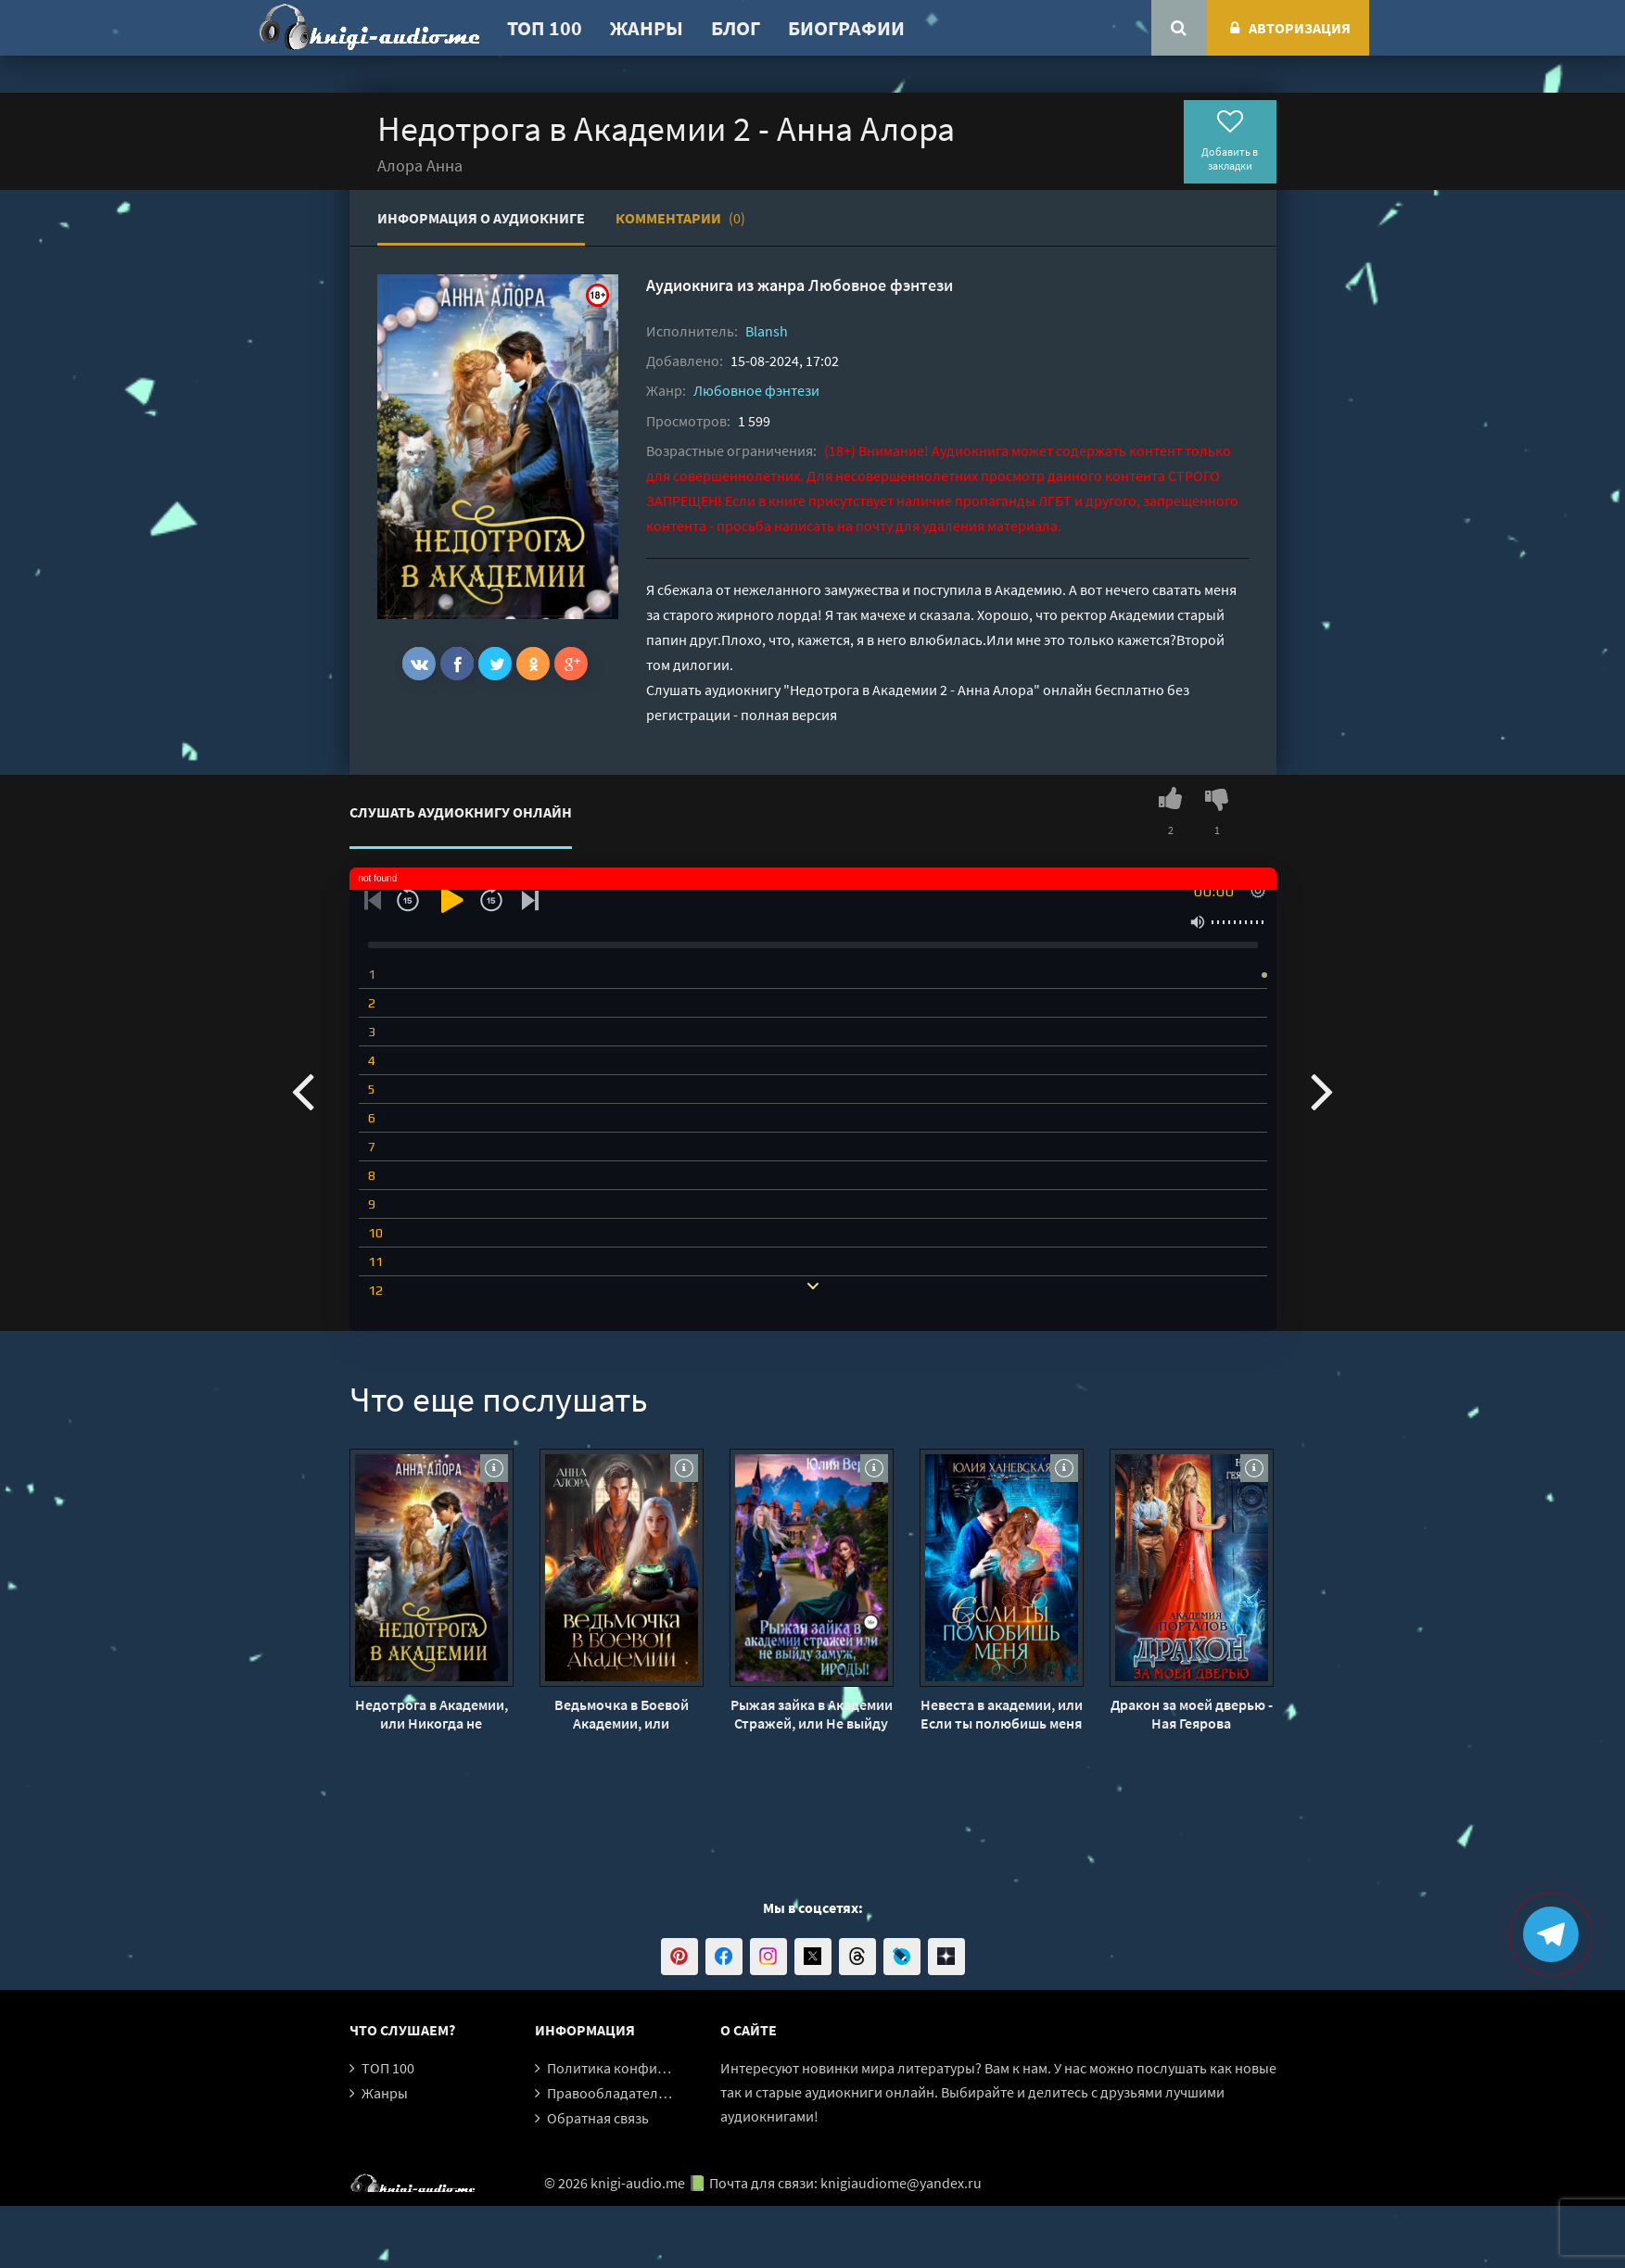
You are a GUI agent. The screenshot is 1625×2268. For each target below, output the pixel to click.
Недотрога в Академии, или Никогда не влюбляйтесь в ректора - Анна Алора (431, 1713)
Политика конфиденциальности (653, 2068)
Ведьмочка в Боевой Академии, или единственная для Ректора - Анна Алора (621, 1713)
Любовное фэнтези (880, 285)
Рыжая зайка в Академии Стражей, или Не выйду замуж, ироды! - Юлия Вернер (811, 1713)
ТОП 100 (544, 28)
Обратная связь (598, 2118)
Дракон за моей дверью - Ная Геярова (1192, 1713)
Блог (735, 28)
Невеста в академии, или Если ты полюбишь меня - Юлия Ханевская (1001, 1713)
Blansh (766, 331)
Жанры (646, 28)
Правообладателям (611, 2093)
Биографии (846, 28)
